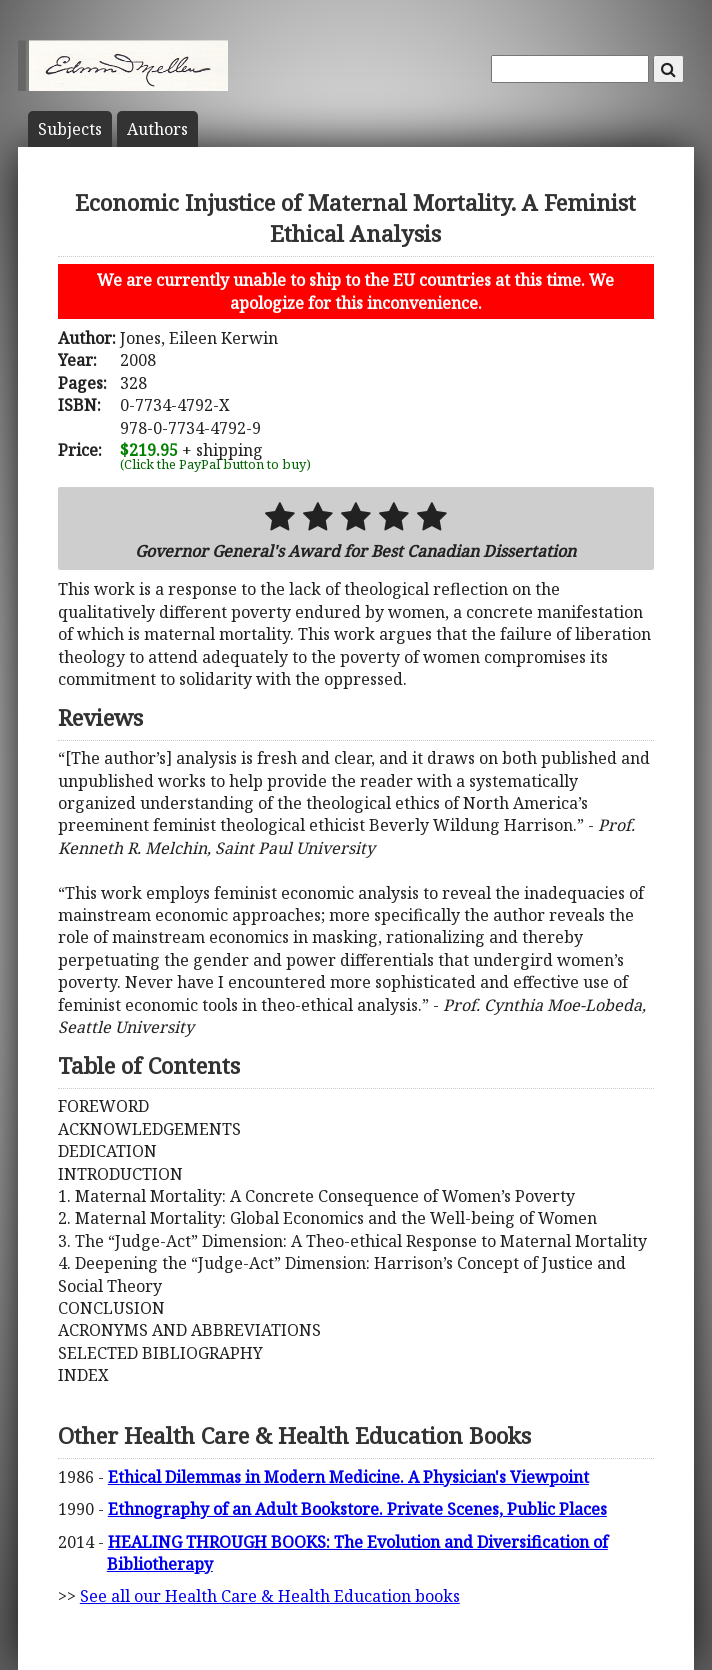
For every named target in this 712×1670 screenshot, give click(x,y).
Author (157, 129)
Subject (70, 129)
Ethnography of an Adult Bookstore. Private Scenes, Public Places (357, 1509)
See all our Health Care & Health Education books (270, 1596)
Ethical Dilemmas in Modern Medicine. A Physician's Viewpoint (348, 1477)
